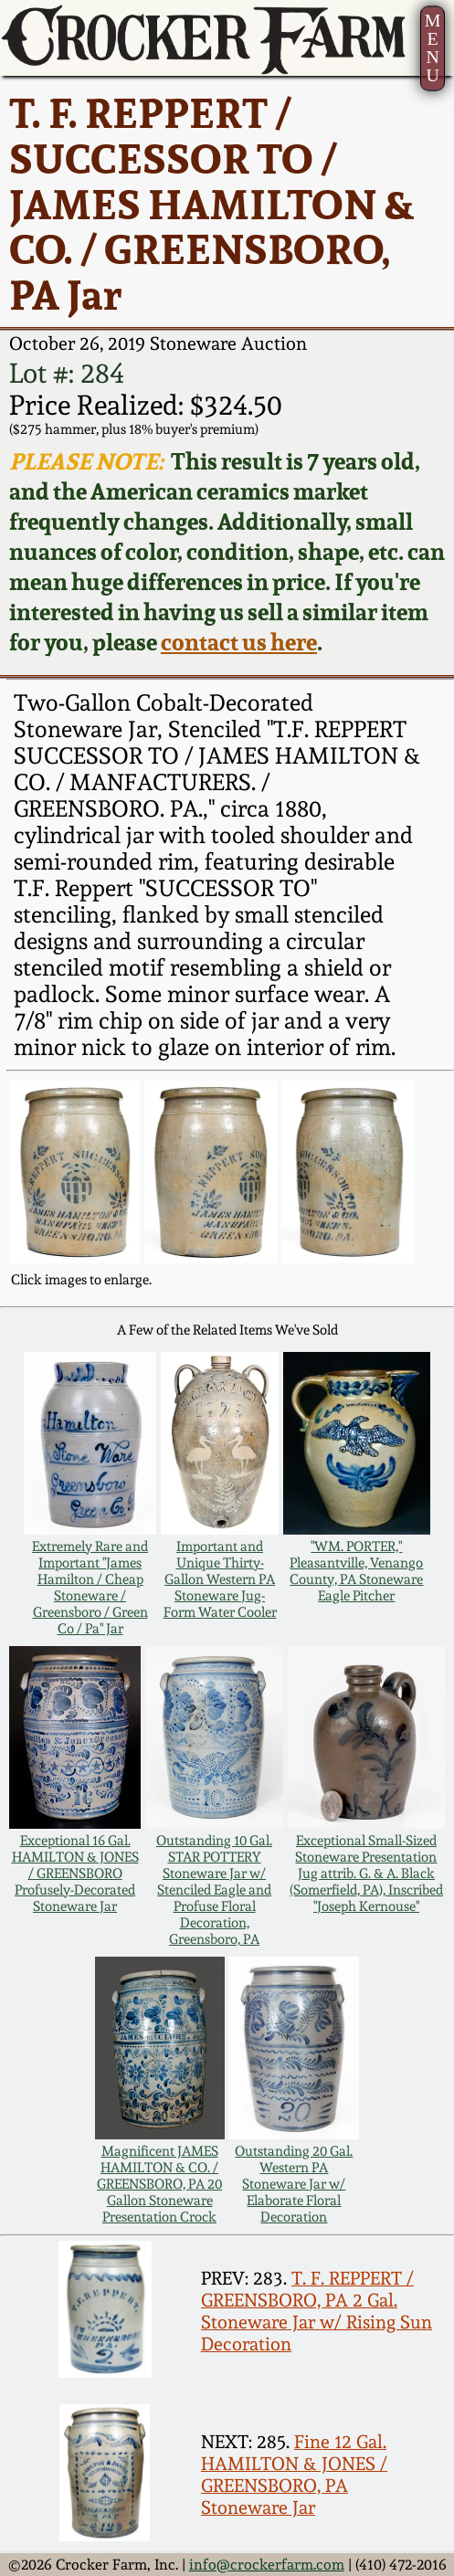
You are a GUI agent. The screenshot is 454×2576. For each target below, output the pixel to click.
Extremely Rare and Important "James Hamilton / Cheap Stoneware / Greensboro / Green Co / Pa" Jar (90, 1587)
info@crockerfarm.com (266, 2564)
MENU (433, 47)
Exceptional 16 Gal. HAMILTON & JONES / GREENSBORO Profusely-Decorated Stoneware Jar (75, 1873)
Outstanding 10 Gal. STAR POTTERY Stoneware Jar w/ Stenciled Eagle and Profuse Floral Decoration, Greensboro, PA (214, 1890)
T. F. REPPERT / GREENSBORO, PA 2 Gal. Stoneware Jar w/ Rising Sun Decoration (316, 2311)
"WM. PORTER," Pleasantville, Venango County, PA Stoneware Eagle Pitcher (356, 1571)
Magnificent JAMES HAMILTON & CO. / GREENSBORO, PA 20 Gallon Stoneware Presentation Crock (159, 2184)
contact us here (239, 642)
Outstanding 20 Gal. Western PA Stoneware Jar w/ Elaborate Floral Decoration (294, 2184)
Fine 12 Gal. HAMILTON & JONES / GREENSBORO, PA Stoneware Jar (294, 2474)
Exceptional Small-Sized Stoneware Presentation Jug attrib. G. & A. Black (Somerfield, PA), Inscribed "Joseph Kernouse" (366, 1873)
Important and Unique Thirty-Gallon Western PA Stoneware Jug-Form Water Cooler (220, 1579)
